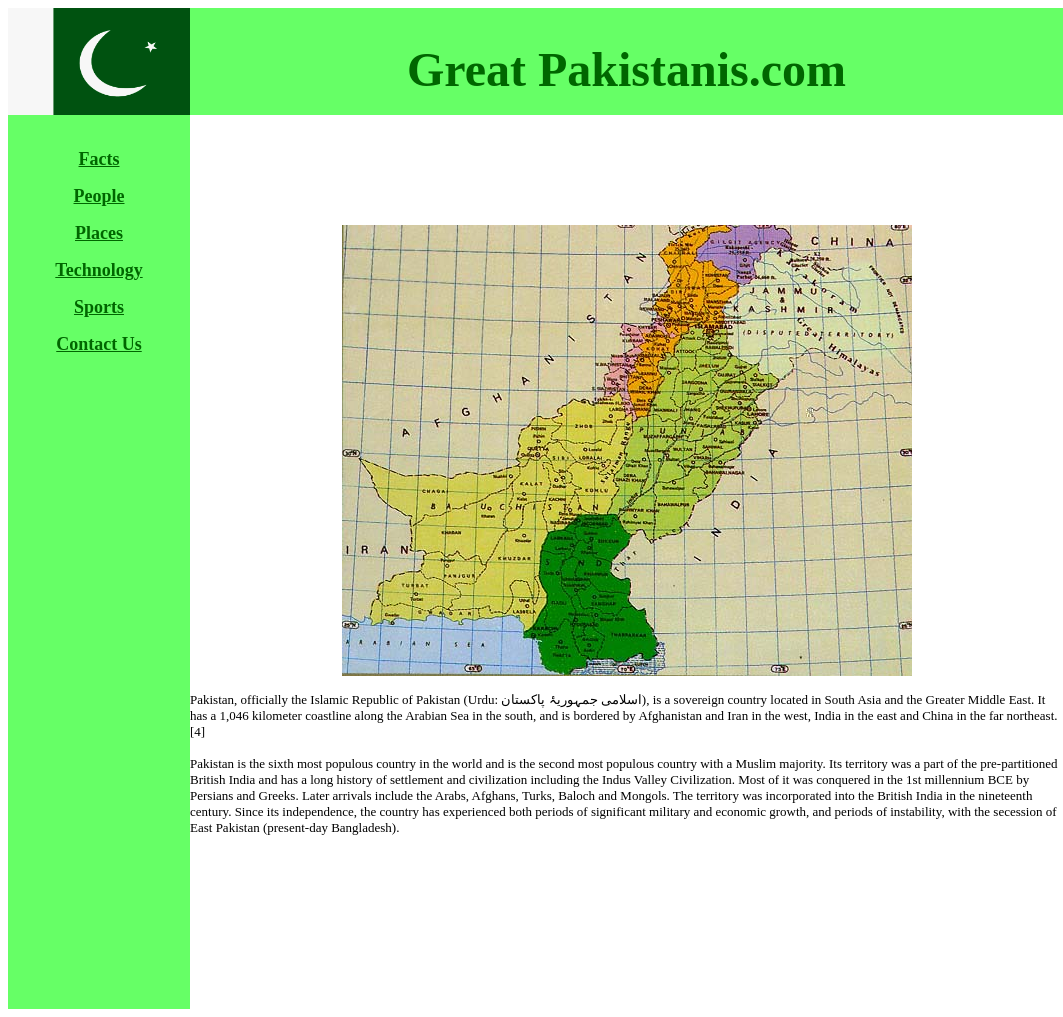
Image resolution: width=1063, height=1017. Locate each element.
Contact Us (99, 344)
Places (99, 233)
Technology (98, 270)
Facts (99, 159)
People (99, 196)
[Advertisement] (103, 671)
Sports (99, 307)
